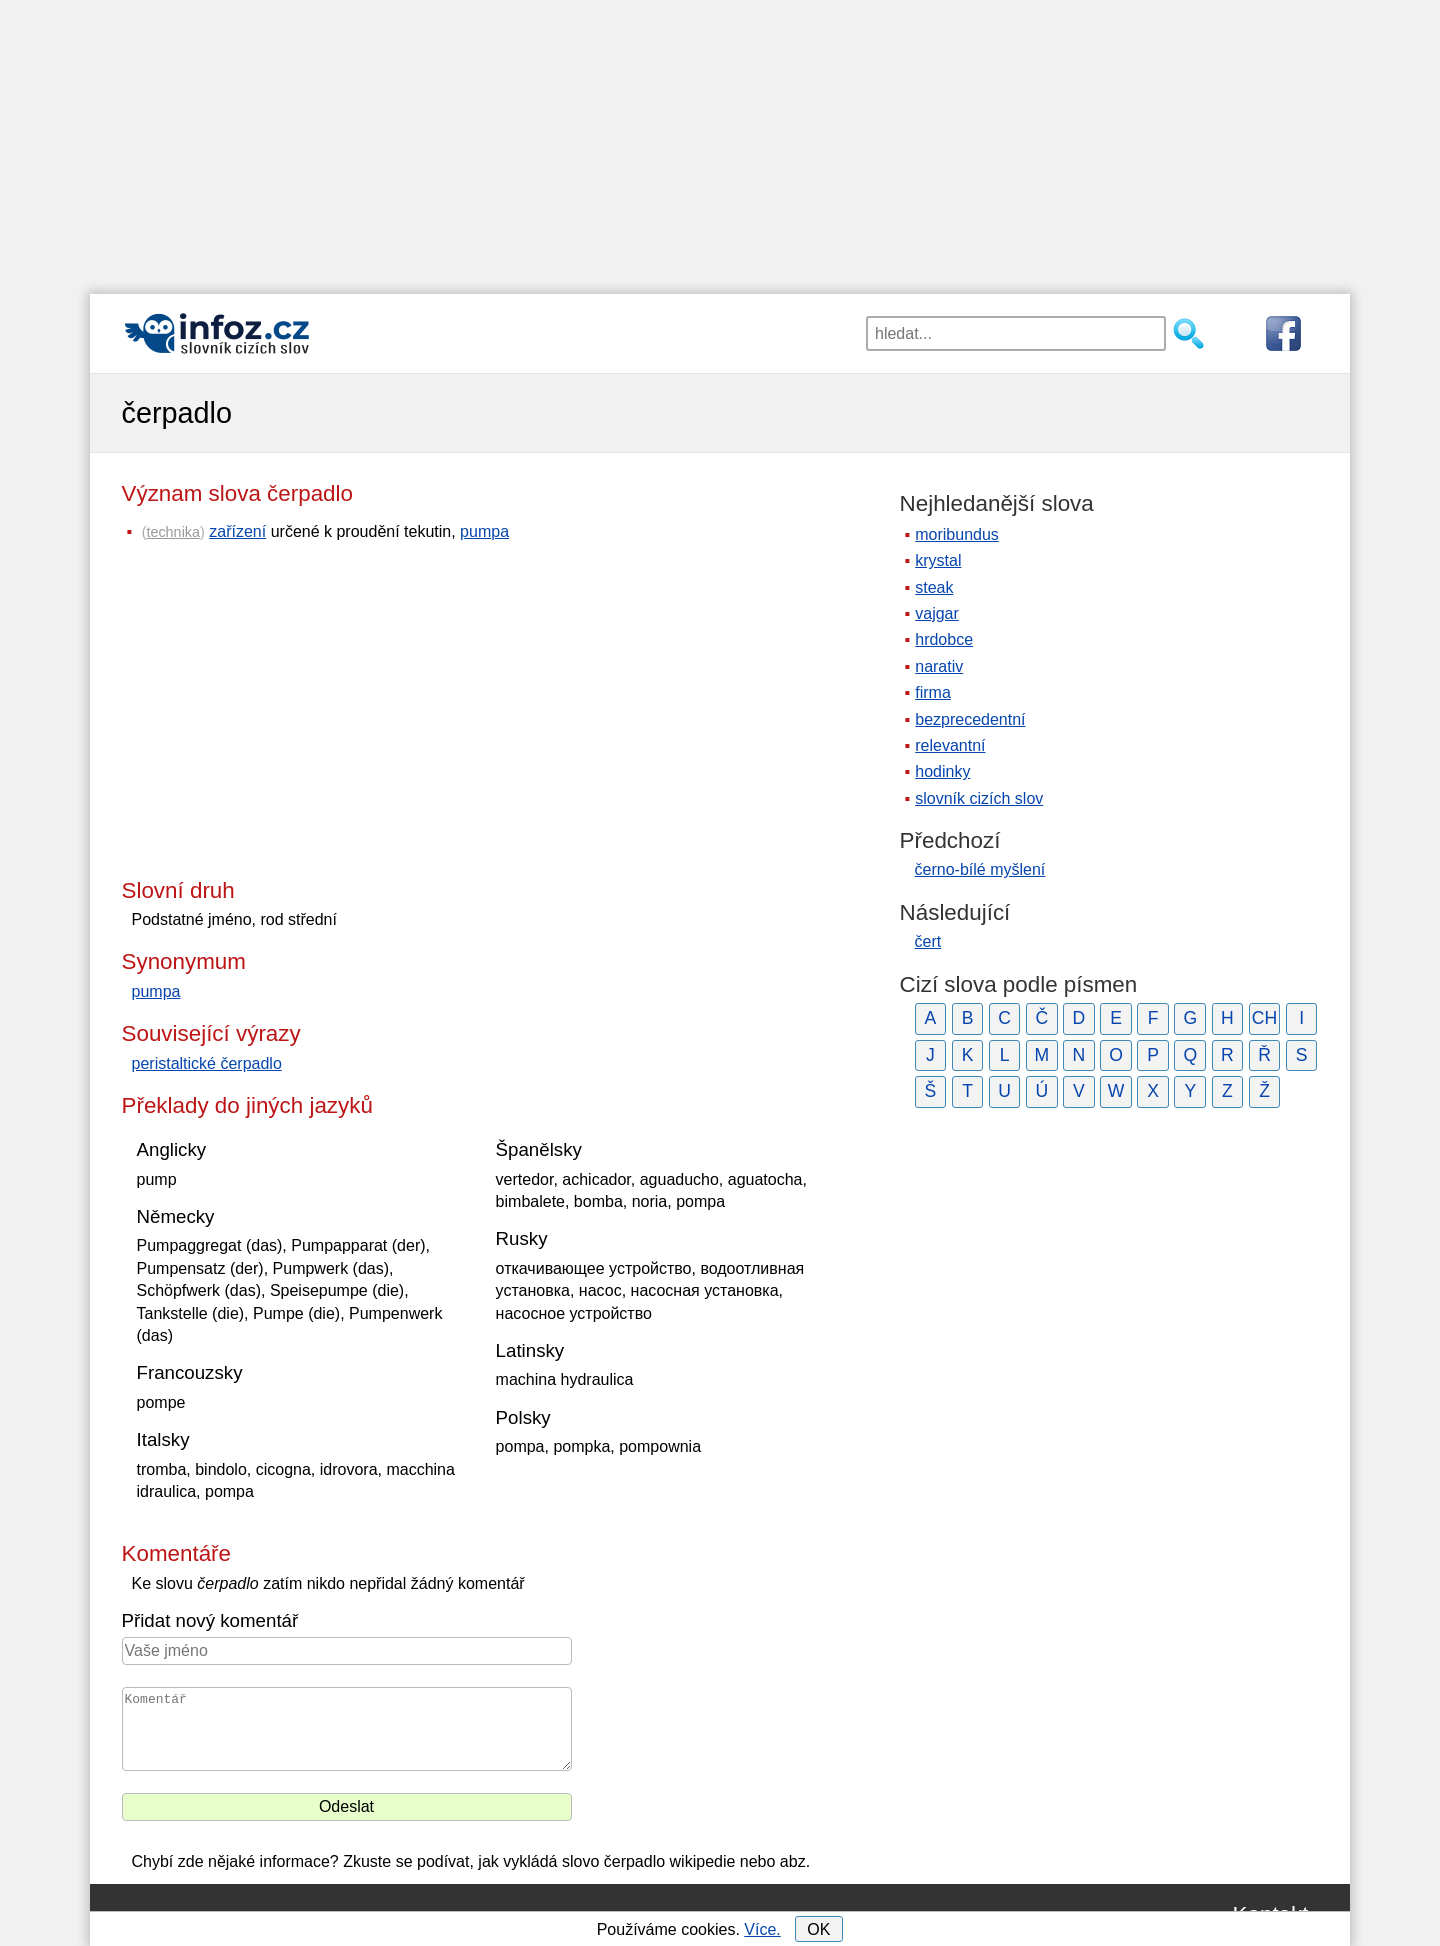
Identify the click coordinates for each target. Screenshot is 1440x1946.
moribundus (957, 534)
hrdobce (944, 639)
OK (818, 1929)
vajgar (937, 613)
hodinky (942, 771)
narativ (939, 666)
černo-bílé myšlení (980, 869)
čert (928, 941)
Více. (762, 1929)
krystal (938, 560)
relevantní (950, 745)
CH (1264, 1018)
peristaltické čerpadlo (207, 1063)
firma (933, 692)
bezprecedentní (970, 719)
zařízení (237, 531)
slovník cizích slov (979, 798)
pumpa (484, 531)
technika (173, 532)
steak (934, 587)
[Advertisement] (720, 140)
